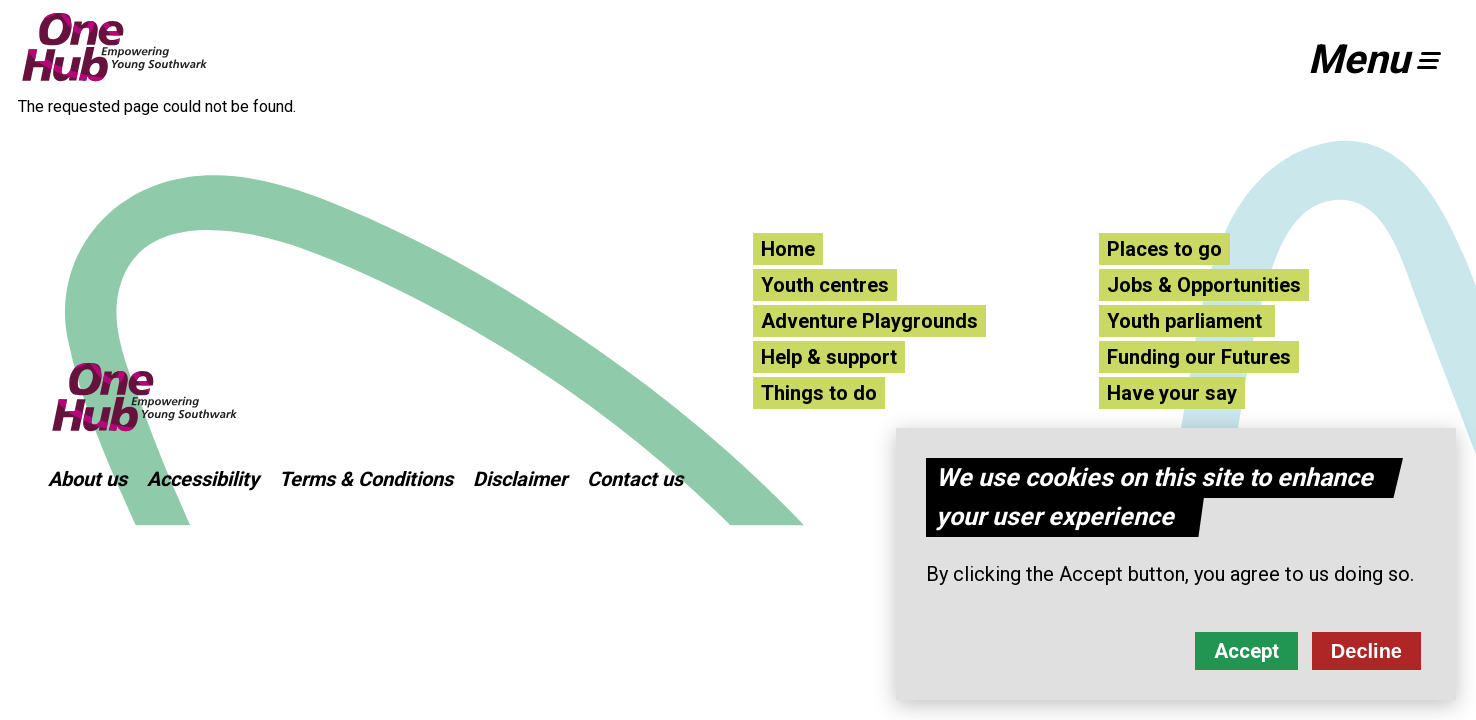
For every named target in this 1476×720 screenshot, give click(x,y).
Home (788, 249)
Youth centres (825, 285)
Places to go (1164, 249)
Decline (1366, 656)
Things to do (819, 393)
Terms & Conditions (366, 479)
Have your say (1172, 393)
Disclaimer (520, 479)
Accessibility (203, 479)
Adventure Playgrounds (869, 321)
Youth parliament (1187, 321)
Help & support (829, 357)
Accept (1246, 656)
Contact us (635, 479)
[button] (1383, 60)
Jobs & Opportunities (1204, 285)
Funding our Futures (1199, 357)
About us (87, 479)
